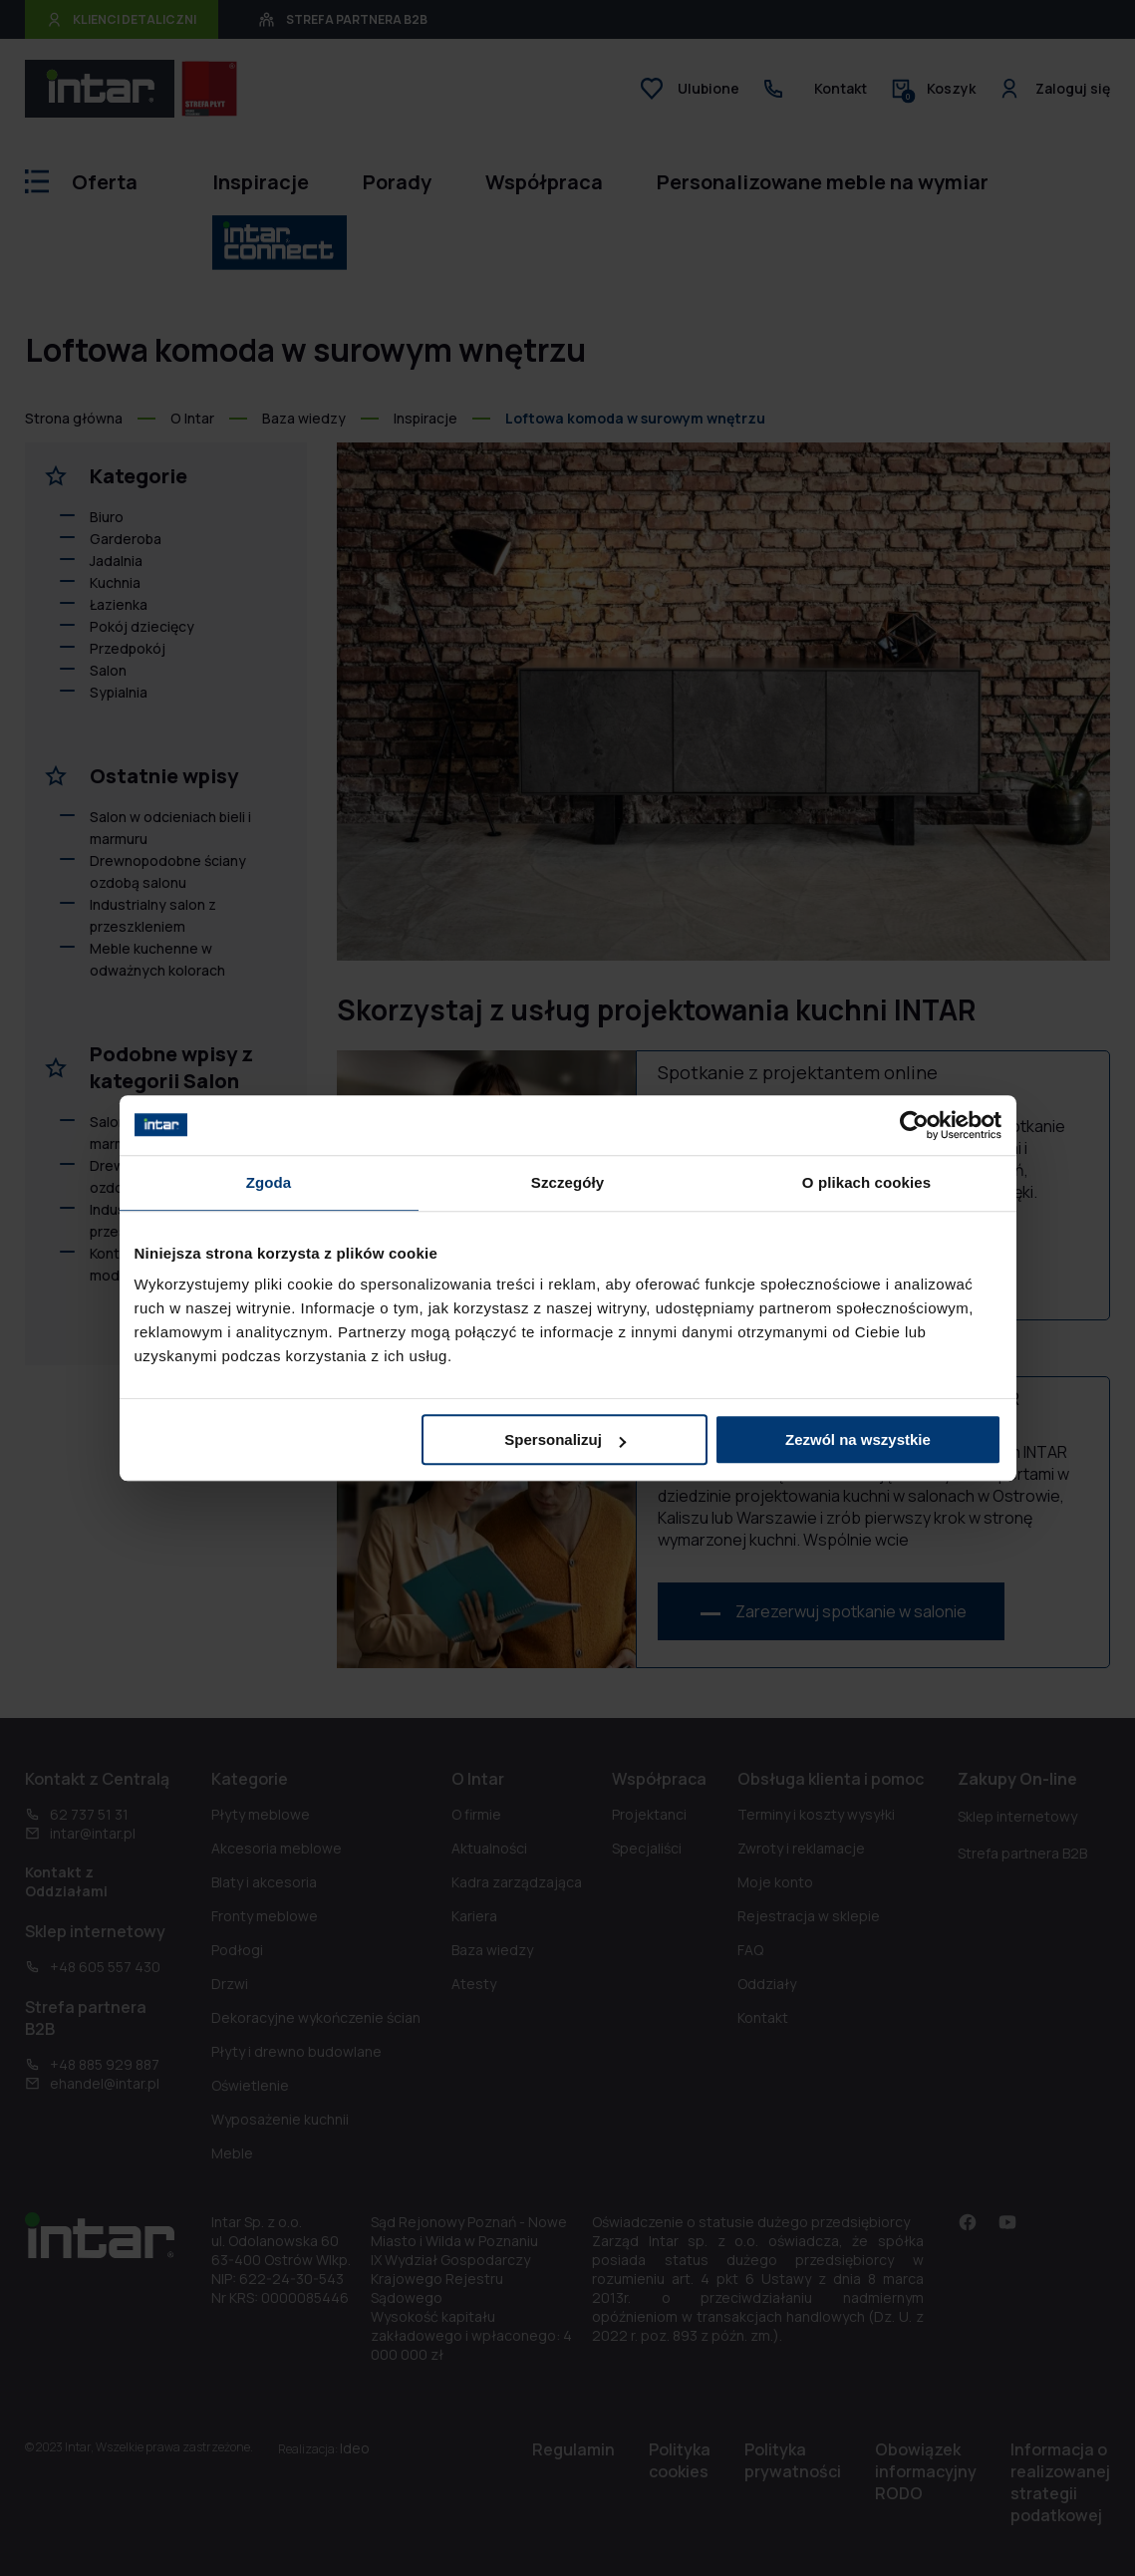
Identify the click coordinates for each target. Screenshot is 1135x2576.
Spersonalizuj (565, 1439)
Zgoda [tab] (269, 1182)
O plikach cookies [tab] (866, 1182)
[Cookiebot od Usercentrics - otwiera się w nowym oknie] (914, 1125)
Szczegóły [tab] (567, 1182)
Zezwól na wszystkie (858, 1439)
